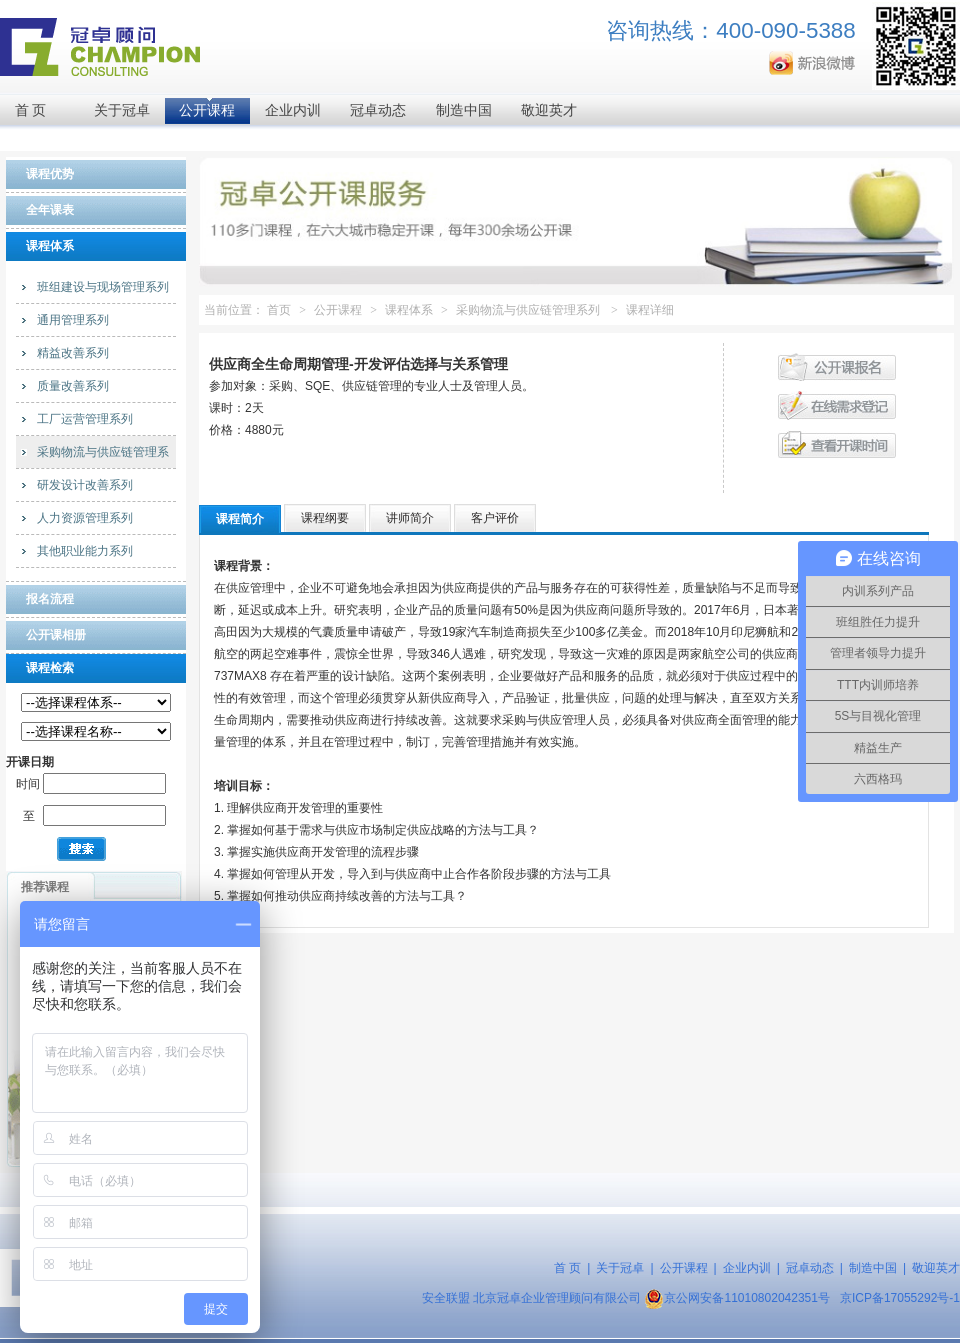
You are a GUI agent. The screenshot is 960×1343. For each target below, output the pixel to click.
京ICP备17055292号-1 (900, 1298)
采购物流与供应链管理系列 (528, 310)
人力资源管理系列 (85, 518)
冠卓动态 (378, 110)
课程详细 (650, 310)
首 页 (31, 110)
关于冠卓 (122, 110)
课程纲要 (325, 518)
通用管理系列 (73, 320)
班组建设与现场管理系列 (103, 287)
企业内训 (293, 110)
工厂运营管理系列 (85, 419)
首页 (279, 310)
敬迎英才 (549, 110)
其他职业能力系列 (85, 551)
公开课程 (207, 110)
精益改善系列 (73, 353)
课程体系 (409, 310)
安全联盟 (446, 1298)
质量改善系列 (73, 386)
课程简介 (240, 519)
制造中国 (464, 110)
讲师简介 (410, 518)
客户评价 (495, 518)
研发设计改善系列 (85, 485)
